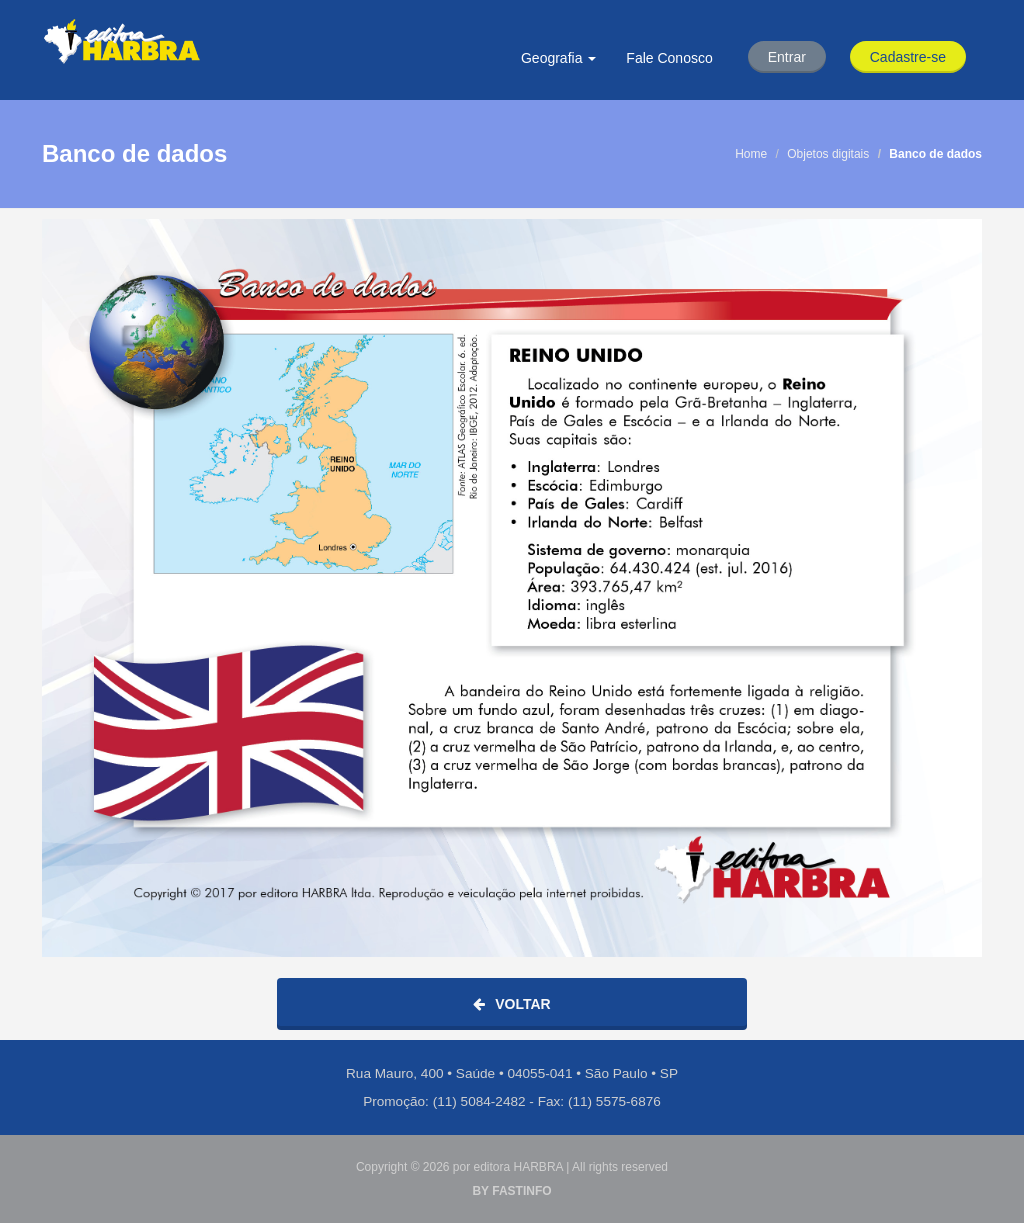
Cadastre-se (908, 57)
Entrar (787, 57)
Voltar (511, 1004)
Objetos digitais (828, 154)
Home (751, 154)
